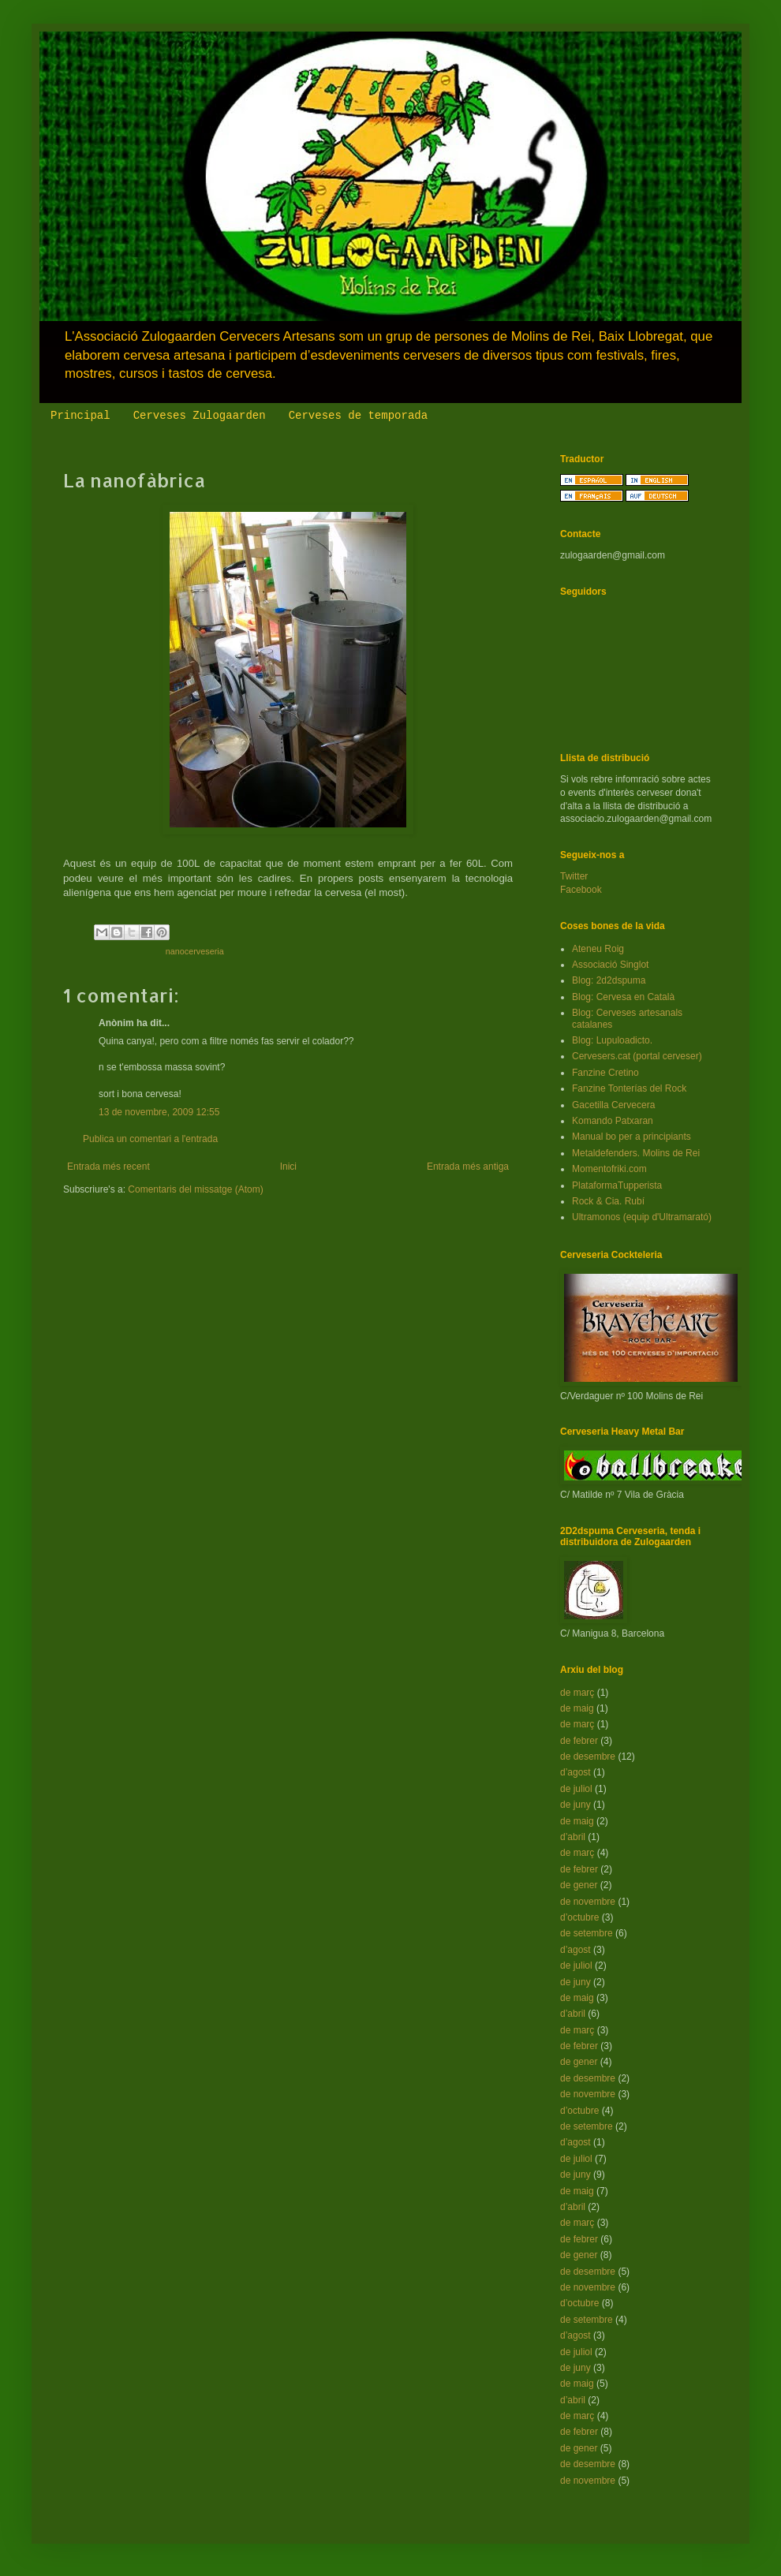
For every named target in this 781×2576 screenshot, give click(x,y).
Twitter (574, 876)
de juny (575, 1804)
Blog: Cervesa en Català (623, 996)
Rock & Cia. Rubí (608, 1201)
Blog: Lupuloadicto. (612, 1040)
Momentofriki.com (609, 1168)
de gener (578, 1885)
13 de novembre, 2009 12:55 (159, 1112)
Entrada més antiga (468, 1166)
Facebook (581, 889)
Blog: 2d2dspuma (608, 980)
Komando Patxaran (612, 1120)
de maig (577, 1708)
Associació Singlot (610, 964)
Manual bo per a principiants (631, 1136)
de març (577, 1692)
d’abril (572, 1836)
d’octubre (579, 1917)
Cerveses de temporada (358, 415)
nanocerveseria (195, 951)
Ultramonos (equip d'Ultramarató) (642, 1217)
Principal (80, 415)
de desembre (587, 1756)
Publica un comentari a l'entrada (150, 1138)
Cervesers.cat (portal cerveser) (637, 1056)
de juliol (576, 1788)
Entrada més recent (108, 1166)
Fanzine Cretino (605, 1072)
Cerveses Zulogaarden (199, 415)
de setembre (586, 1933)
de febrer (579, 1740)
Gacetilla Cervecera (613, 1105)
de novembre (587, 1901)
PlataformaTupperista (617, 1185)
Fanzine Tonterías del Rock (629, 1088)
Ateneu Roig (598, 948)
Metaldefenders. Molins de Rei (636, 1153)
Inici (288, 1166)
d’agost (575, 1772)
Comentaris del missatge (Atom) (195, 1189)
